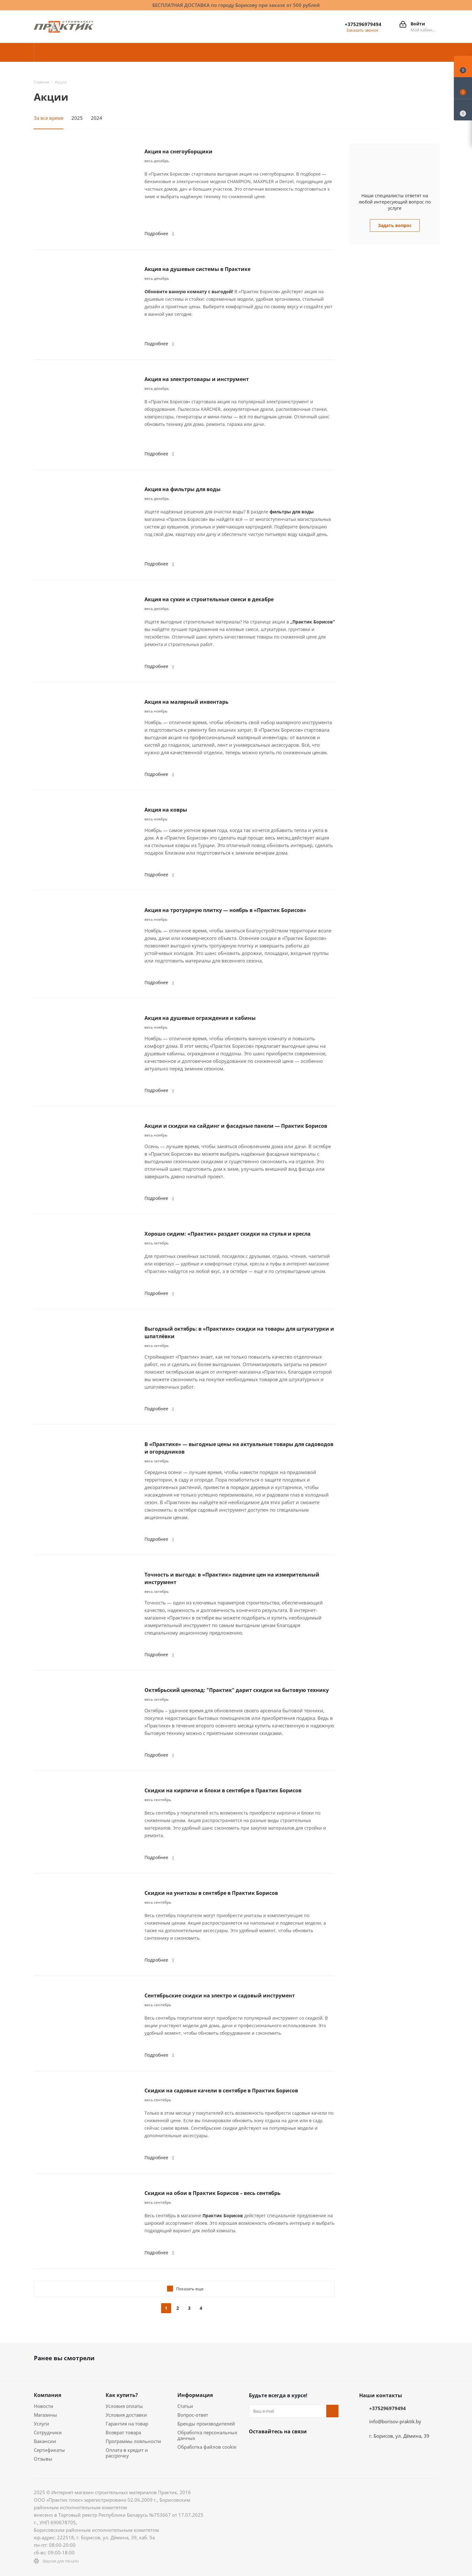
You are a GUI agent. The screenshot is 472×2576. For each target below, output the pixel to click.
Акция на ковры (165, 809)
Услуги (41, 2423)
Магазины (45, 2415)
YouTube (318, 2446)
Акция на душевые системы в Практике (197, 269)
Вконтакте (255, 2446)
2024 (96, 118)
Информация (195, 2395)
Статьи (185, 2406)
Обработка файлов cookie (206, 2447)
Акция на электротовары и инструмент (196, 379)
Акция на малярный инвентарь (186, 701)
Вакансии (45, 2441)
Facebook (271, 2446)
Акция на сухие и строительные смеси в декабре (209, 599)
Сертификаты (49, 2450)
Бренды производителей (206, 2423)
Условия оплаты (124, 2406)
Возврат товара (123, 2432)
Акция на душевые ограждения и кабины (200, 1018)
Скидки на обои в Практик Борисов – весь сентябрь (212, 2193)
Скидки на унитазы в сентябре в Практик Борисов (211, 1893)
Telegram (302, 2446)
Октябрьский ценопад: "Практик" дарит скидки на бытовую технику (236, 1690)
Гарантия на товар (127, 2423)
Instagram (286, 2446)
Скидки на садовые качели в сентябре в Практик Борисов (221, 2090)
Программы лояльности (133, 2441)
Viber (255, 2462)
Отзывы (43, 2459)
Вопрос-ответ (192, 2415)
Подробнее (160, 233)
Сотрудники (48, 2432)
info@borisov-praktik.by (395, 2421)
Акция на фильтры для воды (182, 489)
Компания (47, 2395)
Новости (43, 2406)
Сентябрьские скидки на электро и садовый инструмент (219, 1995)
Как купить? (122, 2395)
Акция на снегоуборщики (178, 151)
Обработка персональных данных (207, 2435)
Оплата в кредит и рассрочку (127, 2453)
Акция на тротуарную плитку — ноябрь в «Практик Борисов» (225, 910)
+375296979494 (363, 24)
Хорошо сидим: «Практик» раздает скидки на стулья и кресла (227, 1233)
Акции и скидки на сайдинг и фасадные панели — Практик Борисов (235, 1125)
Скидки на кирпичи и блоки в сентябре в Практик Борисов (223, 1790)
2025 (77, 118)
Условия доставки (126, 2415)
